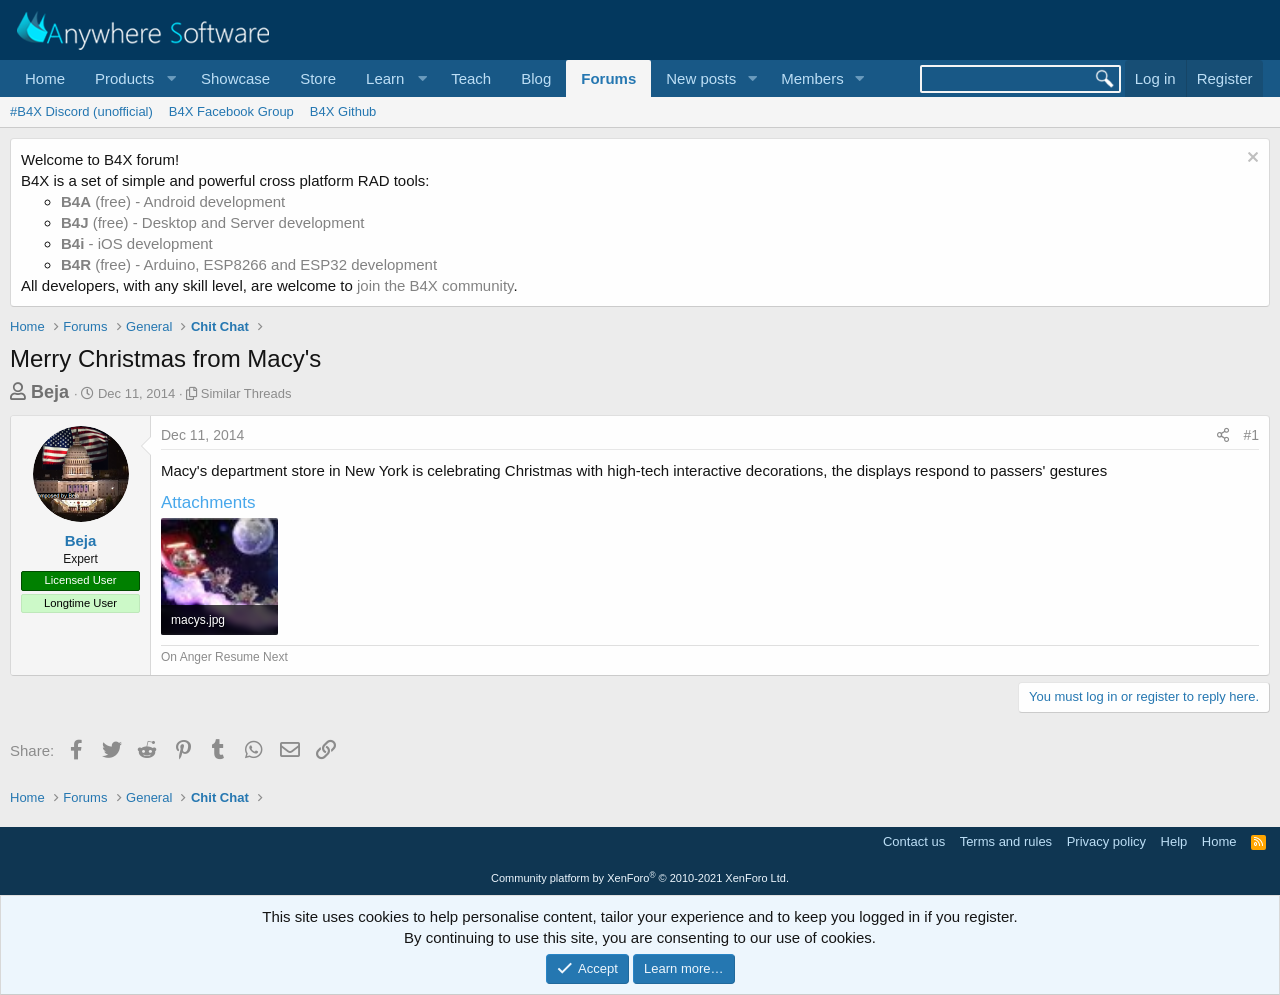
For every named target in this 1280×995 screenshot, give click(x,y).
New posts (701, 78)
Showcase (235, 78)
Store (318, 78)
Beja (50, 392)
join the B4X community (435, 285)
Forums (608, 78)
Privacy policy (1106, 841)
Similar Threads (246, 393)
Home (45, 78)
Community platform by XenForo (640, 878)
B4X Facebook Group (231, 111)
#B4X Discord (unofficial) (81, 111)
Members (812, 78)
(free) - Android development (173, 201)
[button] (133, 78)
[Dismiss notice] (1250, 159)
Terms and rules (1006, 841)
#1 (1251, 435)
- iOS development (137, 243)
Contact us (914, 841)
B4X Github (343, 111)
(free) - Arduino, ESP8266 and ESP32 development (249, 264)
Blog (536, 78)
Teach (471, 78)
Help (1174, 841)
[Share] (1223, 436)
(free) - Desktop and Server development (213, 222)
